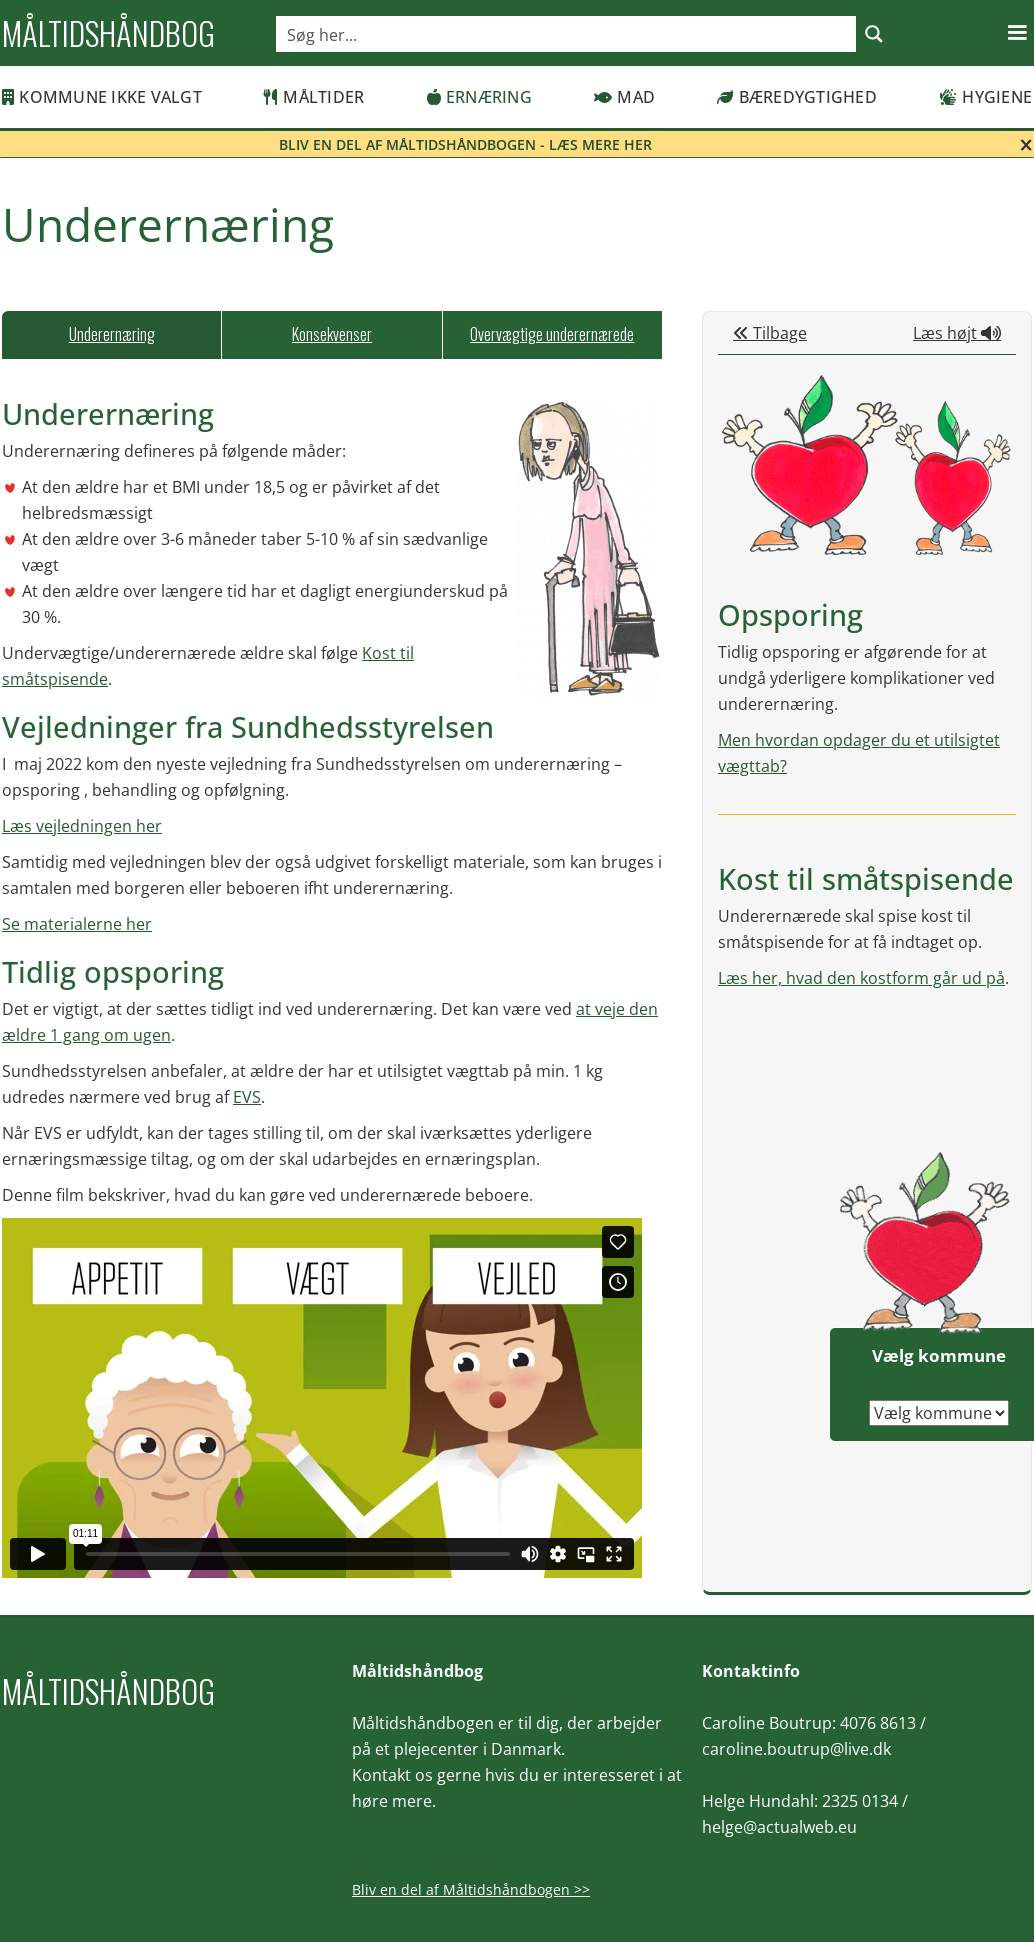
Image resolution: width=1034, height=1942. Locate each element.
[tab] (111, 335)
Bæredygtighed (797, 97)
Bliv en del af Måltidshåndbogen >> (471, 1889)
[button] (1017, 33)
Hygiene (985, 97)
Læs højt (957, 333)
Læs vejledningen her (82, 826)
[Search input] (567, 34)
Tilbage (770, 333)
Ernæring (479, 97)
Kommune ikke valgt (102, 97)
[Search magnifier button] (874, 34)
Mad (624, 97)
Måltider (314, 97)
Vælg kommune (939, 1355)
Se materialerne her (77, 924)
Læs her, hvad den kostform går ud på (861, 978)
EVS (247, 1097)
